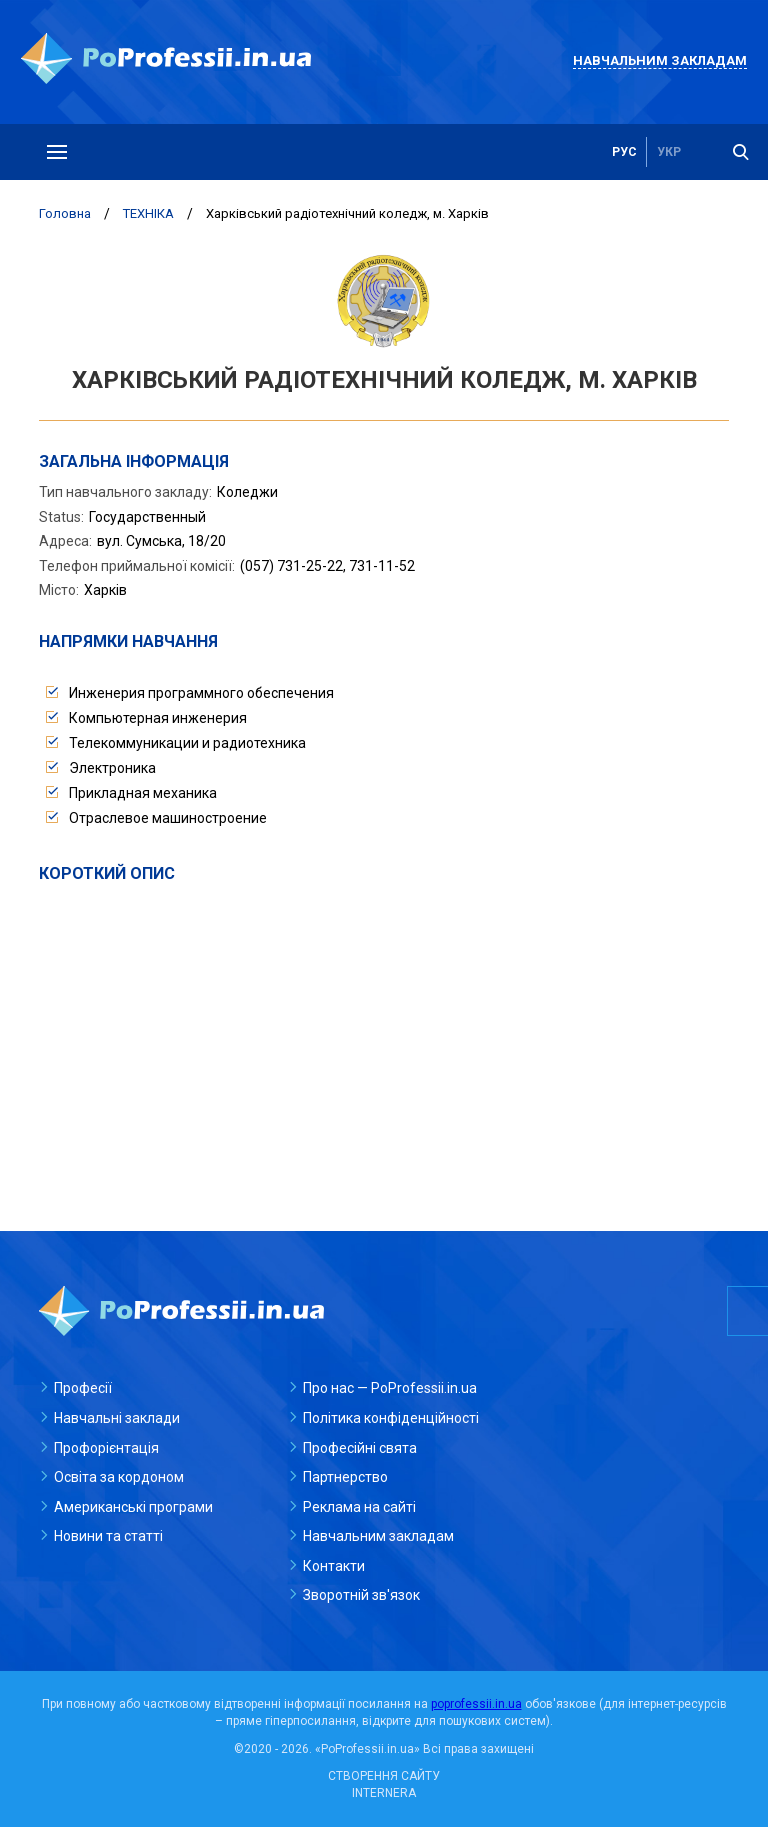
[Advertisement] (384, 1035)
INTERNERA (384, 1793)
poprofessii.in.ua (476, 1704)
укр (669, 152)
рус (624, 152)
